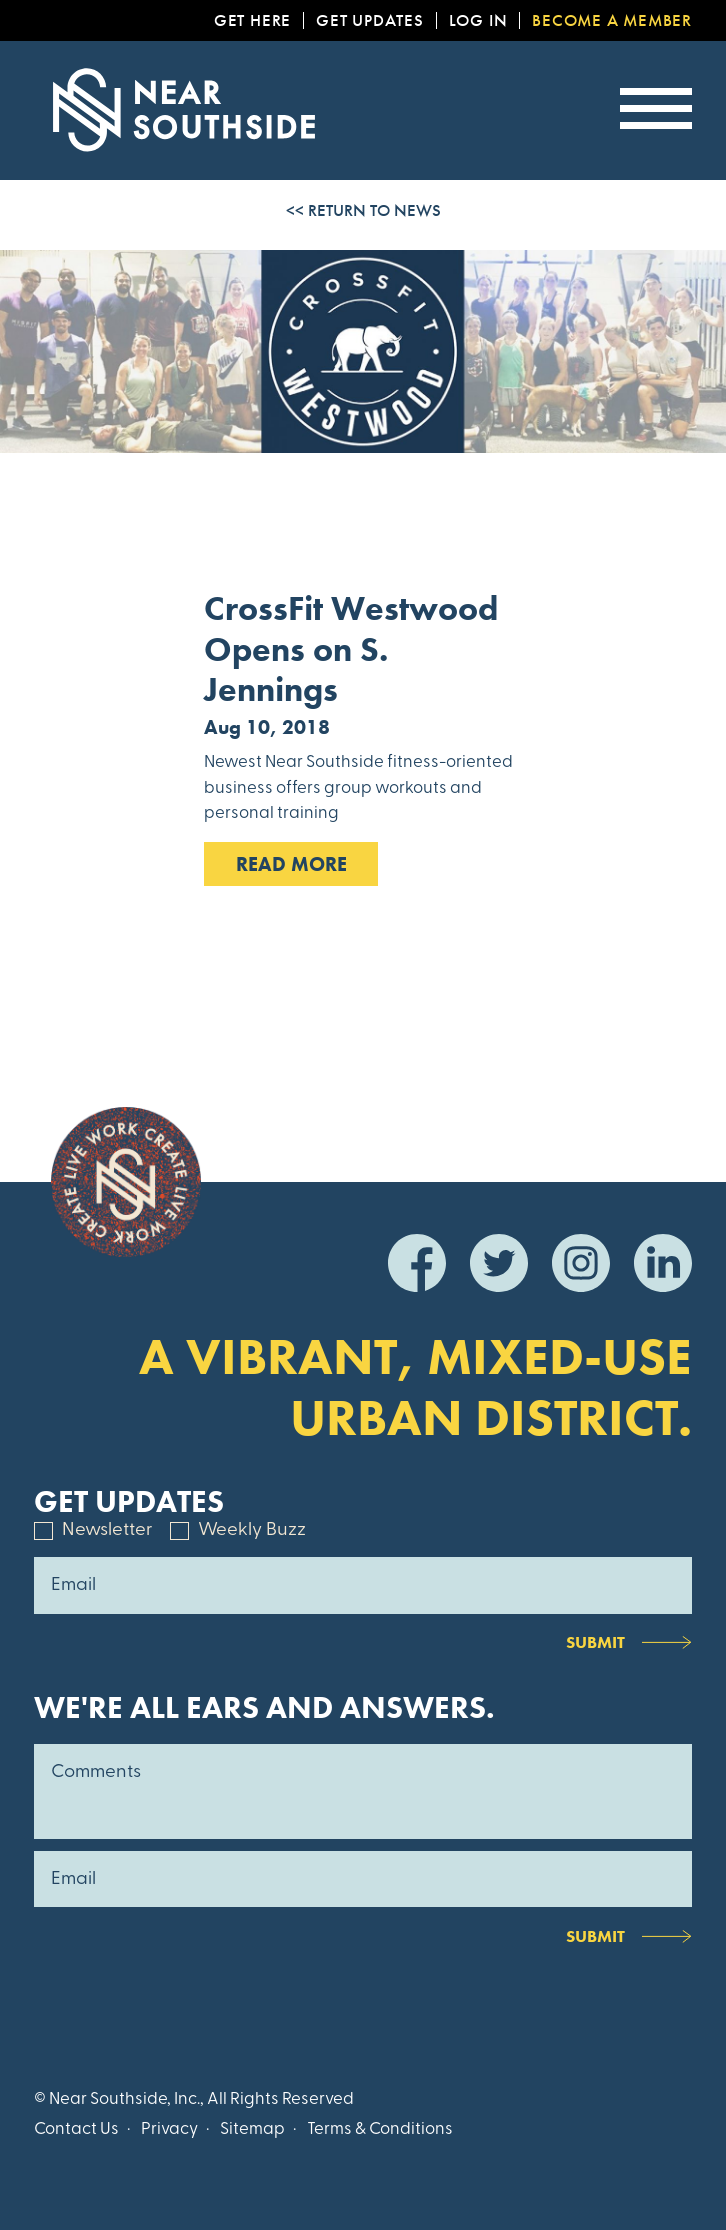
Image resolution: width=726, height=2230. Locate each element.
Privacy (169, 2129)
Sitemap (252, 2129)
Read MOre (291, 864)
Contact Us (76, 2129)
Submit (595, 1642)
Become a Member (612, 20)
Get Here (252, 20)
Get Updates (370, 20)
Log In (478, 20)
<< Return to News (363, 210)
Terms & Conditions (380, 2129)
